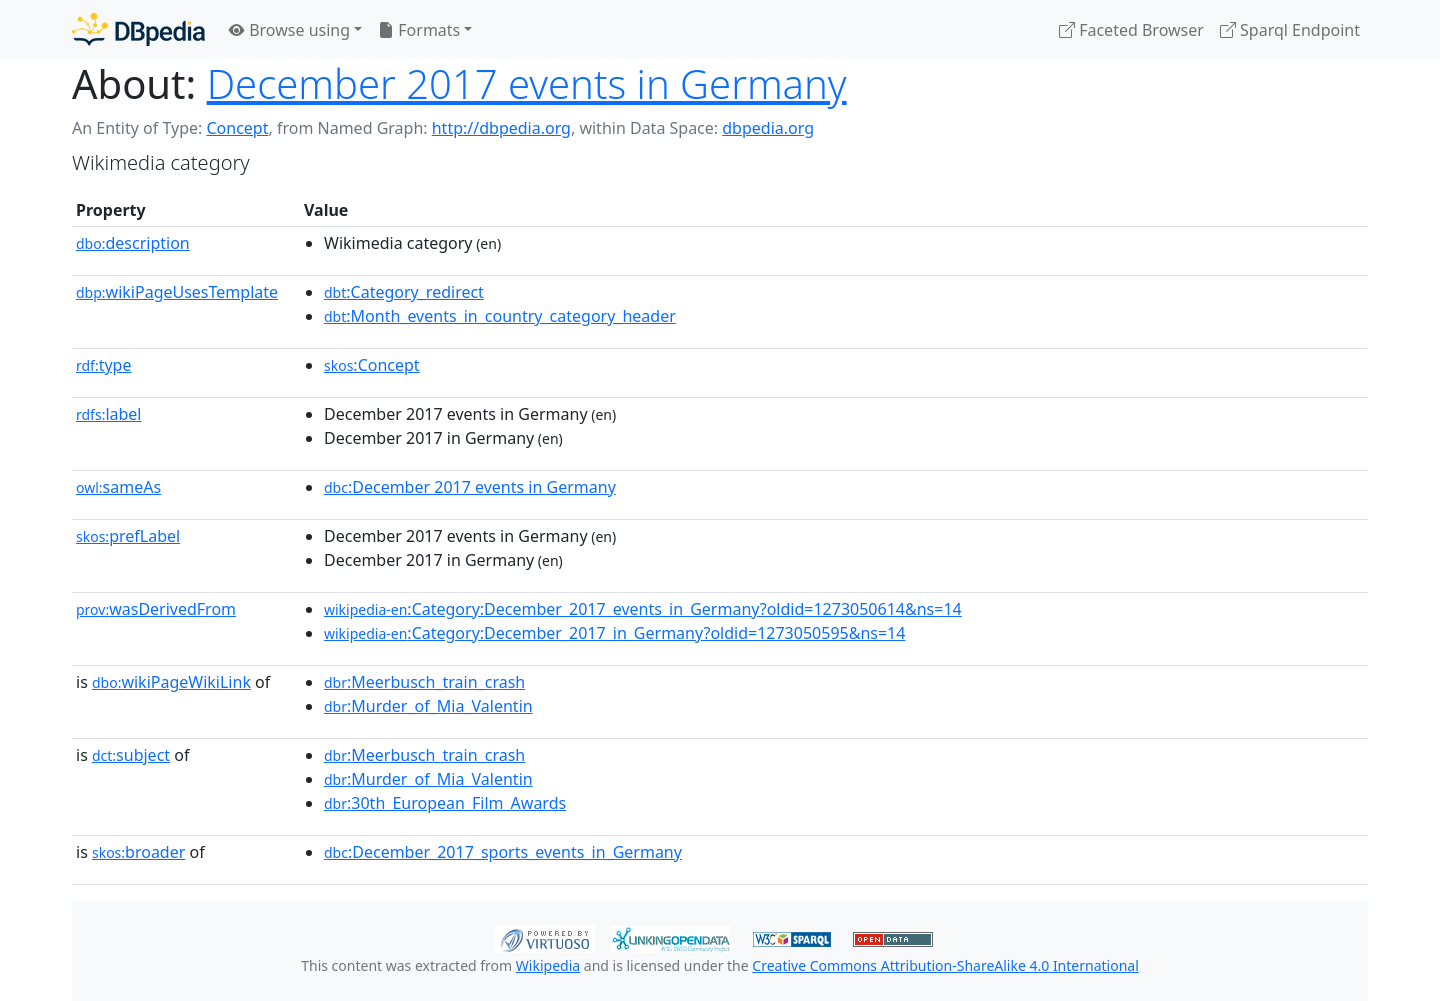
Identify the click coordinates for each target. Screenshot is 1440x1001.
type (104, 365)
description (133, 243)
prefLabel (128, 536)
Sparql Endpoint (1290, 30)
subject (131, 755)
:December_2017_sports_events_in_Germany (503, 852)
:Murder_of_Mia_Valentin (428, 706)
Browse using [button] (289, 30)
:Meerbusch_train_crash (424, 682)
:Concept (372, 365)
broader (138, 852)
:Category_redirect (404, 292)
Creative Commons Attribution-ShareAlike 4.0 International (945, 965)
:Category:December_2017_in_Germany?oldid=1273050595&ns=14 (614, 633)
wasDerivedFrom (156, 609)
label (109, 414)
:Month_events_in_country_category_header (500, 316)
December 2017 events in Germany (527, 83)
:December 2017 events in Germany (470, 487)
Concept (237, 128)
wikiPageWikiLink (171, 682)
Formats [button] (419, 30)
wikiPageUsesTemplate (177, 292)
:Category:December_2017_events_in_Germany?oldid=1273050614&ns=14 (643, 609)
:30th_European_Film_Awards (445, 803)
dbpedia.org (768, 128)
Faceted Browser (1131, 30)
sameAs (118, 487)
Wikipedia (548, 965)
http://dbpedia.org (501, 128)
